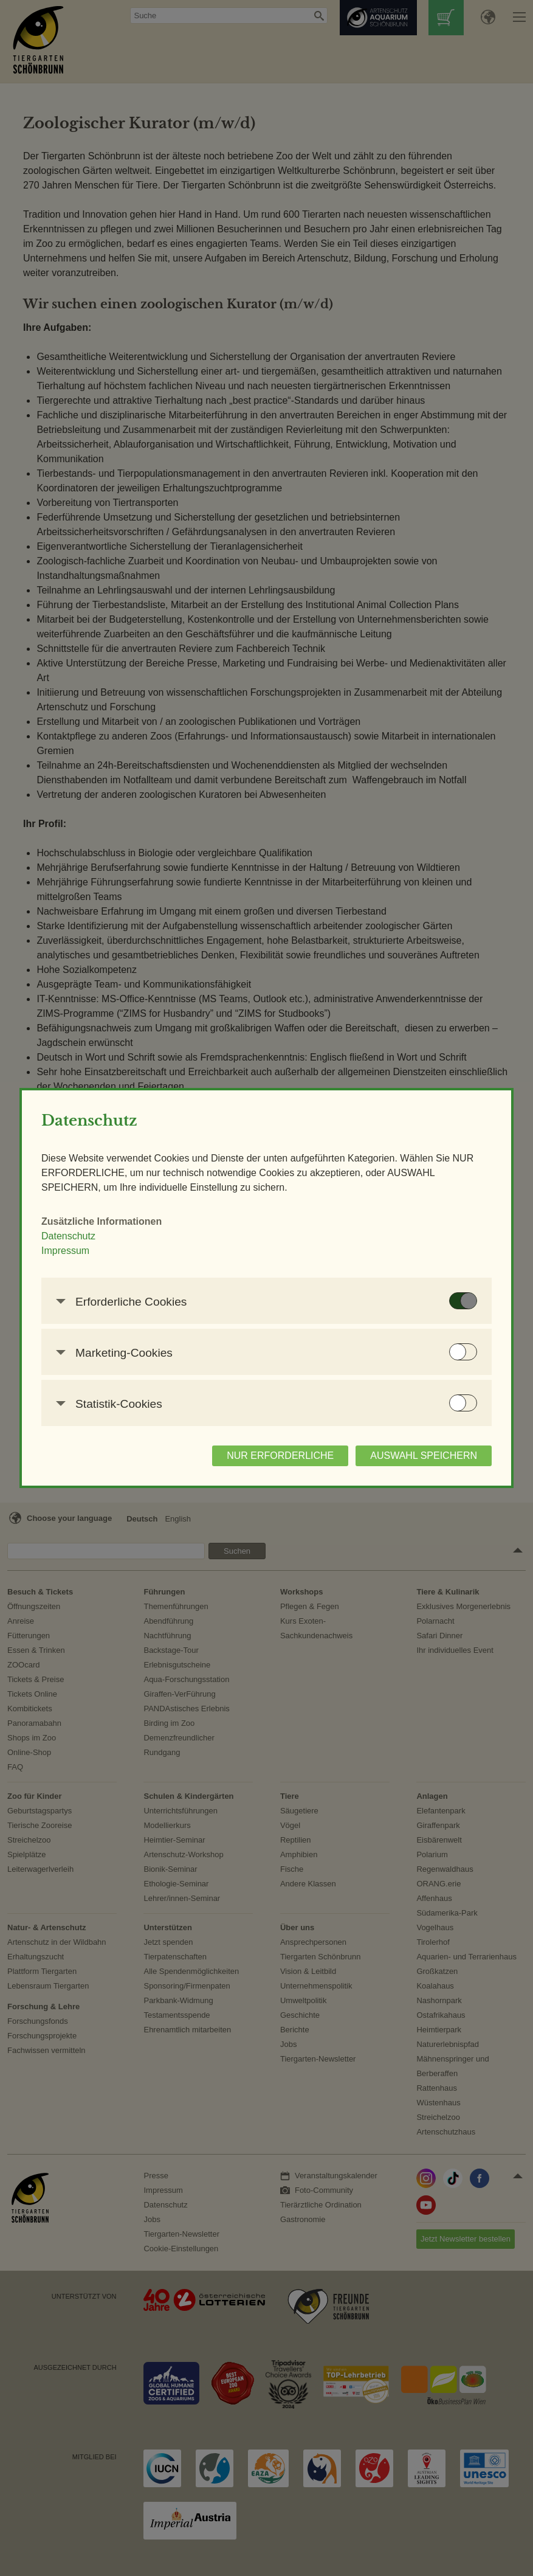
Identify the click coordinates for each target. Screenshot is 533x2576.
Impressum (65, 1250)
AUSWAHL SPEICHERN (423, 1455)
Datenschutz (68, 1236)
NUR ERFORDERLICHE (280, 1455)
